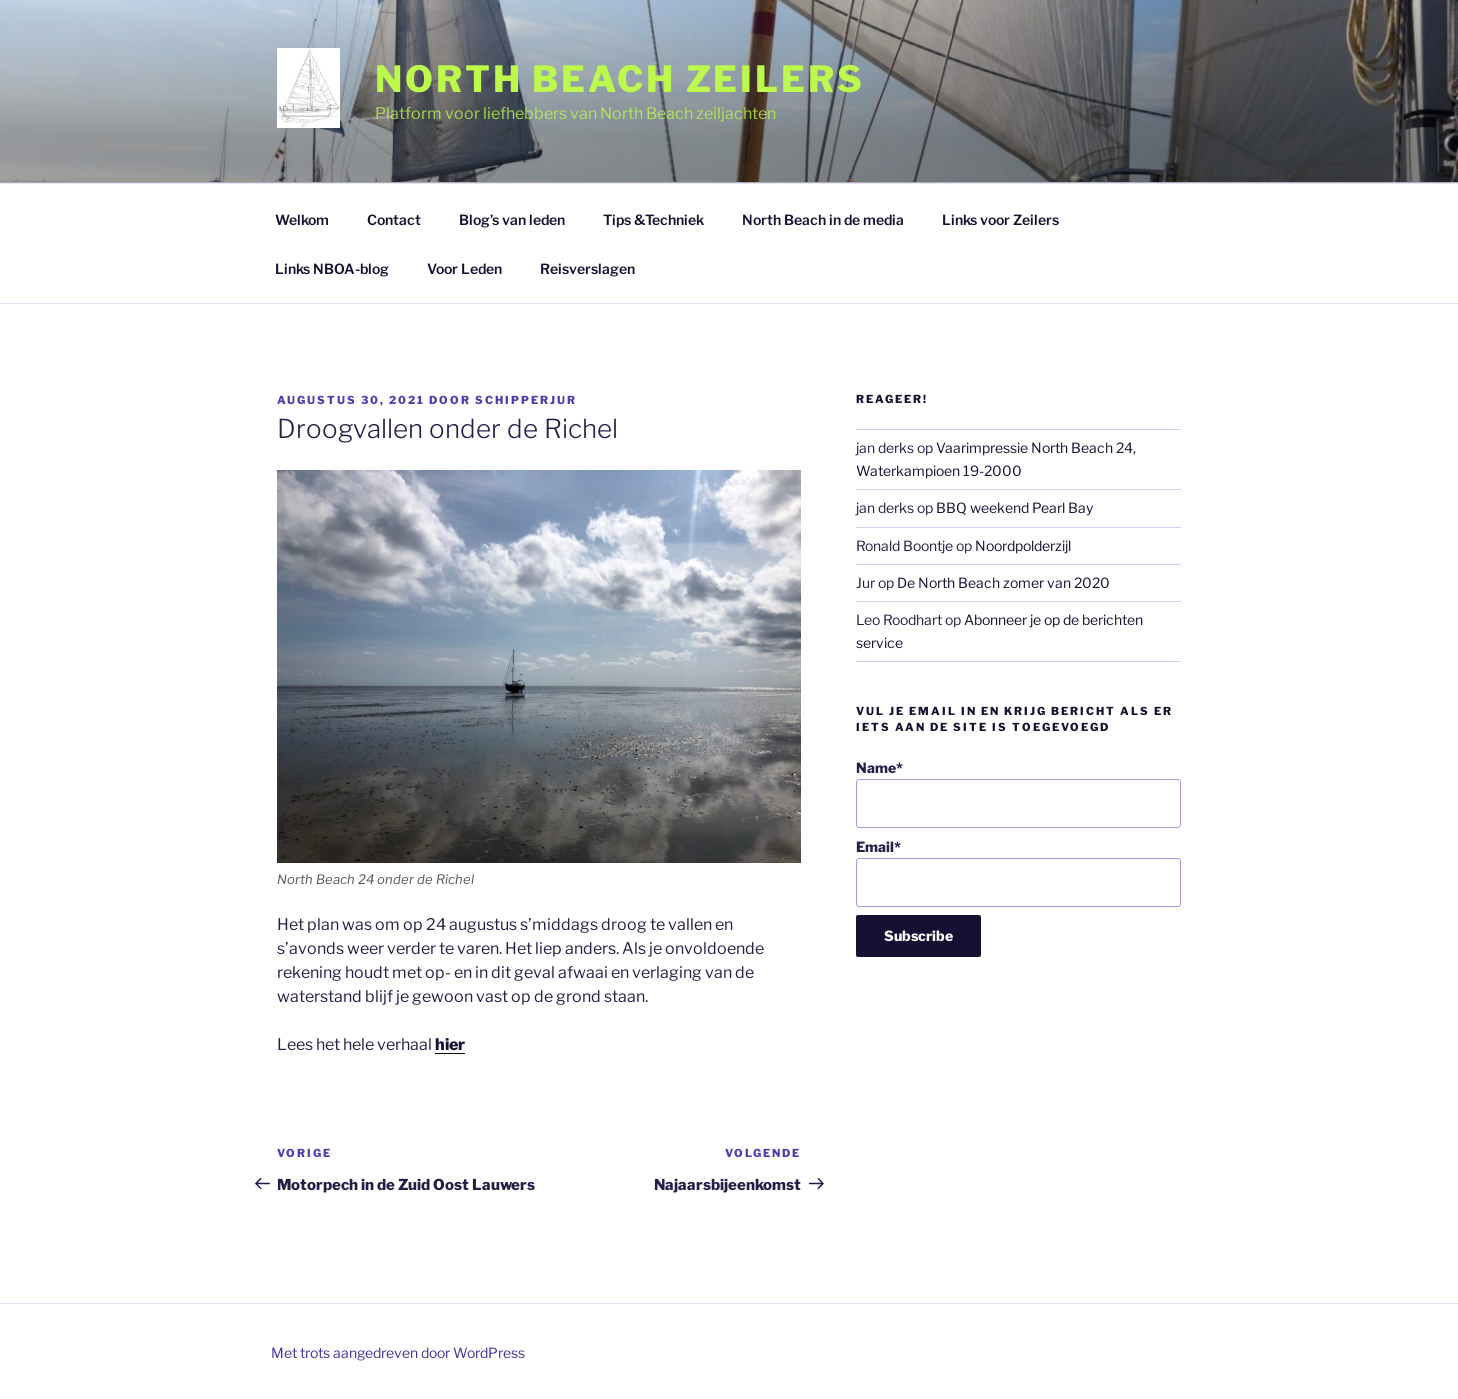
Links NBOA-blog (332, 268)
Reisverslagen (587, 268)
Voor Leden (464, 268)
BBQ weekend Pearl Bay (1014, 507)
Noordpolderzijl (1023, 545)
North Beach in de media (823, 219)
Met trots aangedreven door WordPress (398, 1352)
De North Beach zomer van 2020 (1003, 582)
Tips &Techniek (653, 219)
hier (450, 1044)
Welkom (302, 219)
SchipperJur (526, 400)
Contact (394, 219)
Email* (1018, 872)
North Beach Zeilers (620, 79)
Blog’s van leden (512, 219)
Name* (1018, 793)
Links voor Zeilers (1000, 219)
